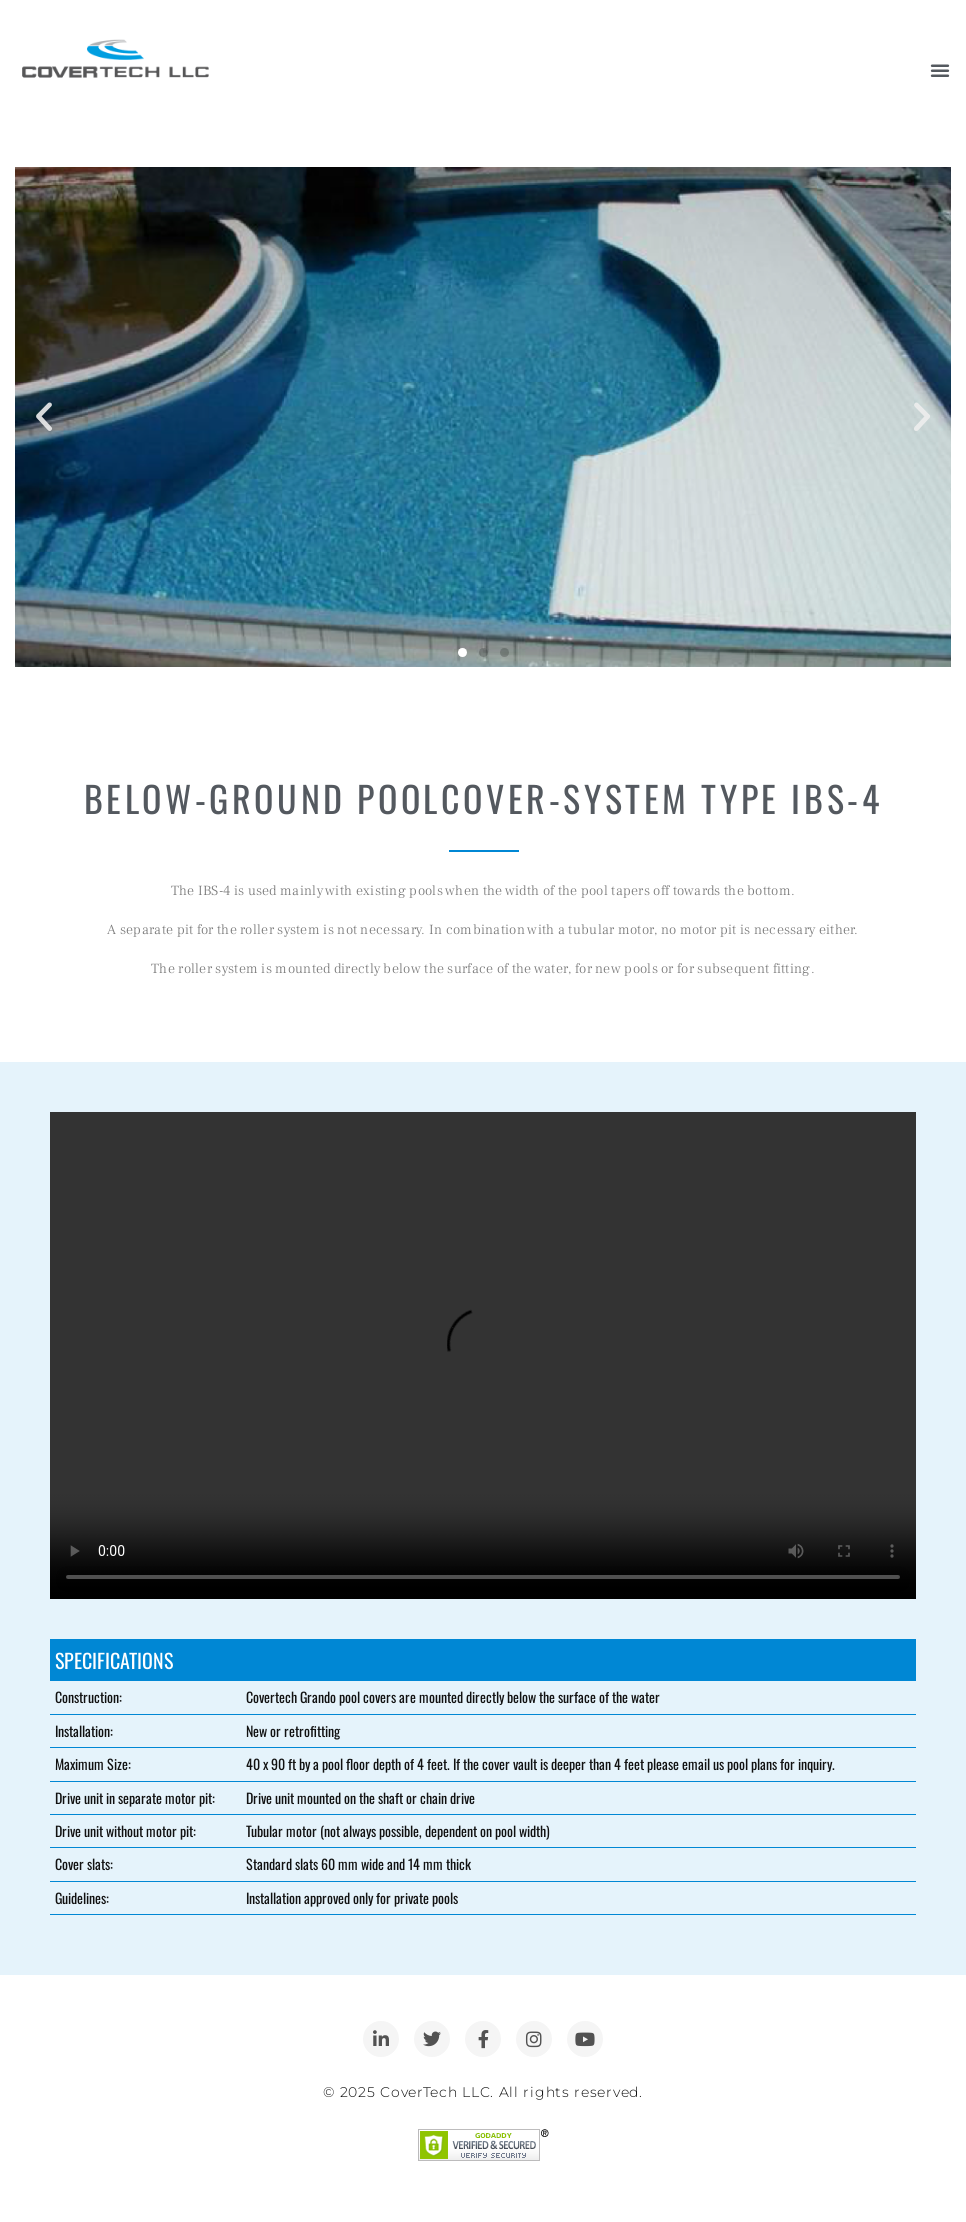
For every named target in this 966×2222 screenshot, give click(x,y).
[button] (44, 417)
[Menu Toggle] (940, 70)
